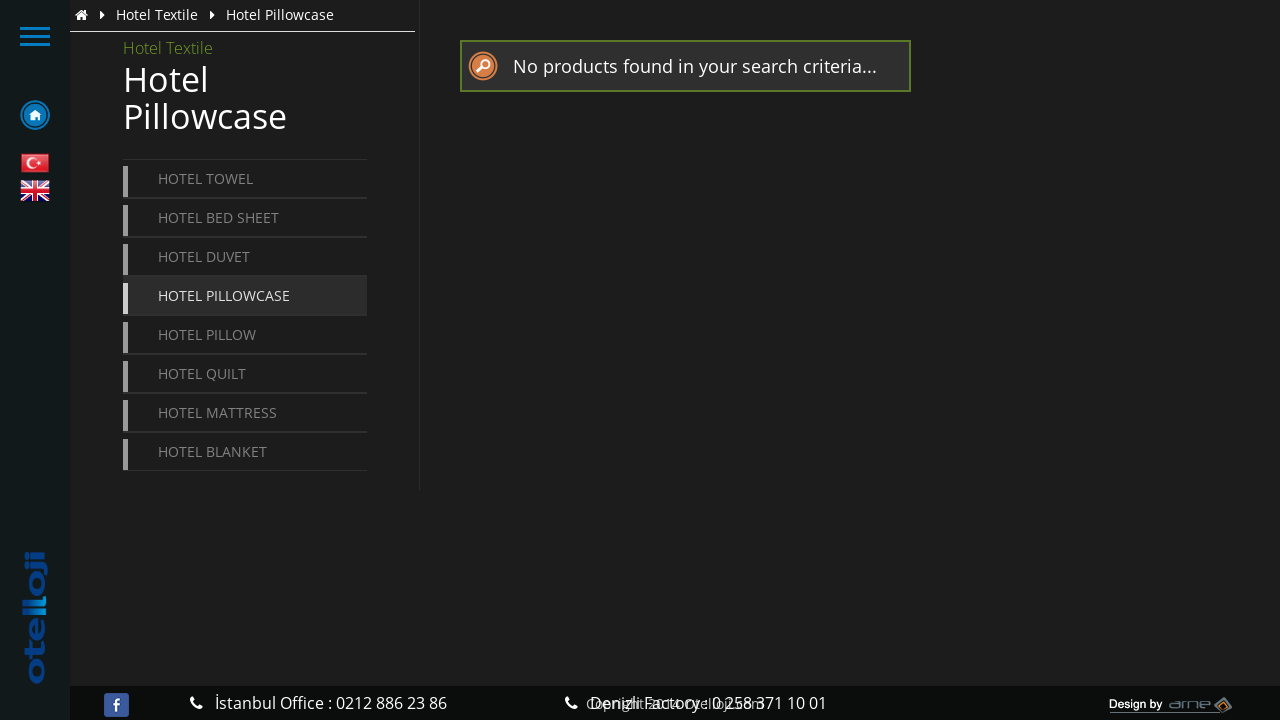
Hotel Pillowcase (224, 295)
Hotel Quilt (202, 373)
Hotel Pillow (207, 334)
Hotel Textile (157, 14)
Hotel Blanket (212, 451)
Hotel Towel (205, 178)
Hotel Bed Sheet (218, 217)
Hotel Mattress (217, 412)
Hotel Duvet (204, 256)
